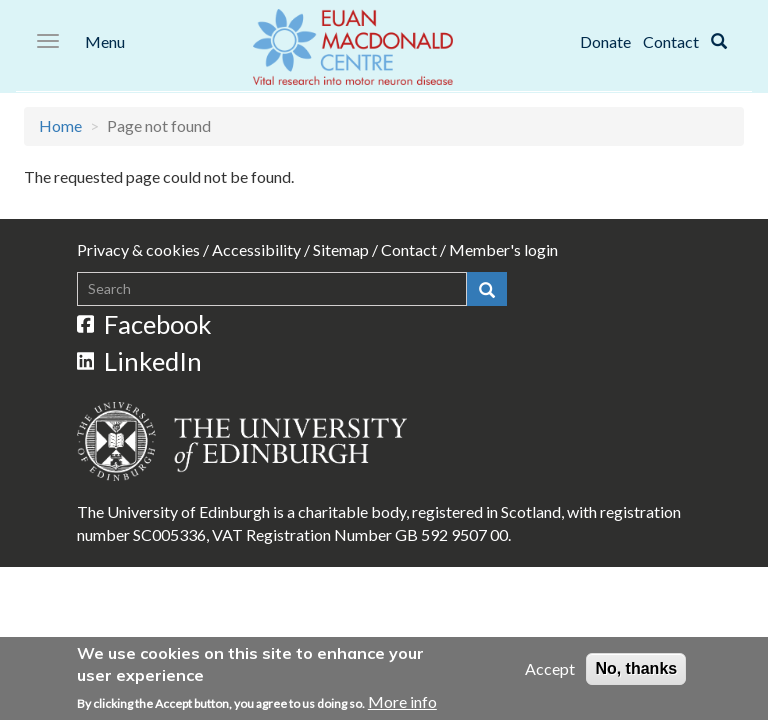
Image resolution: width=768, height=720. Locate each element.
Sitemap (341, 249)
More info (402, 704)
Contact (671, 41)
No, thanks (636, 670)
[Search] (719, 41)
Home (60, 125)
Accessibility (256, 249)
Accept (550, 670)
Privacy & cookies (138, 249)
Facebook (145, 324)
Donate (605, 41)
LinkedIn (140, 361)
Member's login (503, 249)
